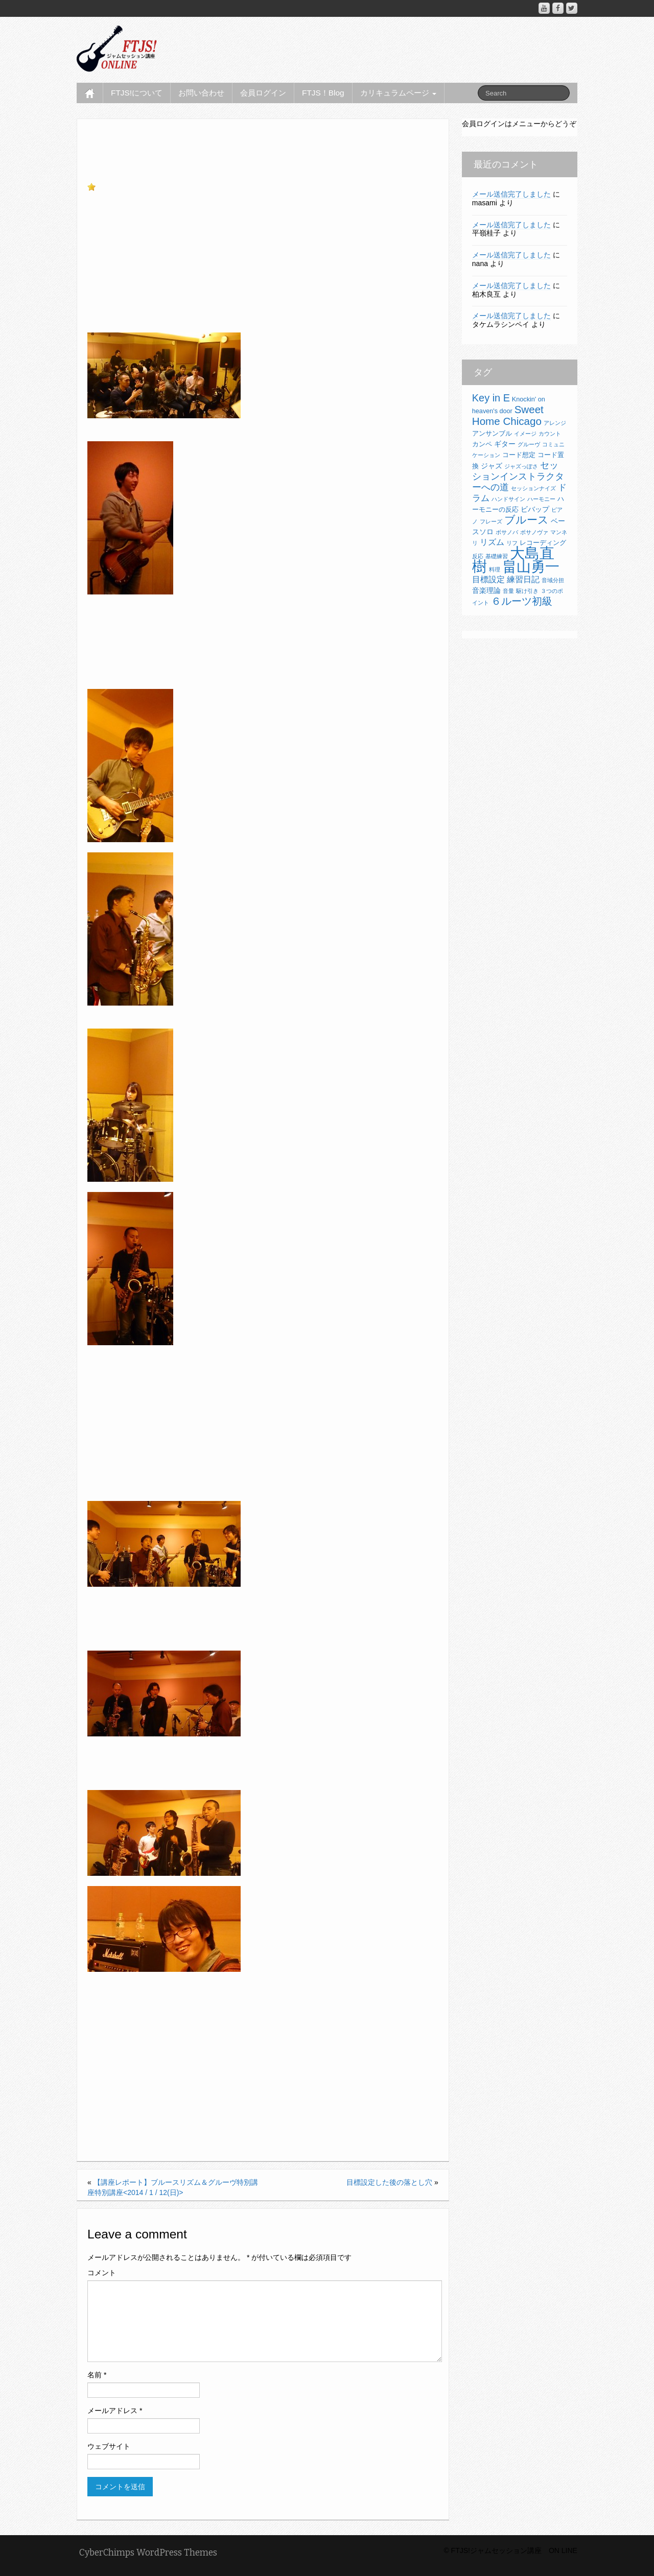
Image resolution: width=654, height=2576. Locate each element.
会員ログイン (263, 92)
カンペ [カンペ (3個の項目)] (482, 444)
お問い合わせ (201, 92)
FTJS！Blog (323, 92)
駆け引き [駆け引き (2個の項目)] (527, 591)
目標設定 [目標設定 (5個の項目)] (488, 579)
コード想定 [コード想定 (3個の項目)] (518, 455)
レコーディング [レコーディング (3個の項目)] (543, 542)
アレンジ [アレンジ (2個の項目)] (555, 423)
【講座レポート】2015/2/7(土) (155, 2132)
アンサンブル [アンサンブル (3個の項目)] (492, 433)
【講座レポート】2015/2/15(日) (157, 2102)
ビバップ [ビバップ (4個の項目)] (535, 509)
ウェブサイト (108, 2446)
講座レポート (203, 167)
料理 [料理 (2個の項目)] (494, 569)
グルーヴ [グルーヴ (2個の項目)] (529, 444)
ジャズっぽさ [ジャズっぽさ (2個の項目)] (521, 466)
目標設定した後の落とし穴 (389, 2182)
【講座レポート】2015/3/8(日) (155, 2040)
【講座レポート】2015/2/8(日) (155, 2122)
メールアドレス (114, 2410)
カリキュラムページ (398, 92)
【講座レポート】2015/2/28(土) (157, 2061)
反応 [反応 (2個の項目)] (477, 556)
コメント (101, 2273)
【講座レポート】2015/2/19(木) (157, 2091)
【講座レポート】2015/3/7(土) (155, 2051)
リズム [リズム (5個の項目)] (492, 542)
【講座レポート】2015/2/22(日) (157, 2071)
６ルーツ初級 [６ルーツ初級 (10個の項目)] (521, 601)
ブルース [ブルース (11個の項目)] (526, 520)
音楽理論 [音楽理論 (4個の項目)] (486, 590)
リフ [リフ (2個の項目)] (512, 543)
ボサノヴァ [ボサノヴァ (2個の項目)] (534, 532)
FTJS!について (136, 92)
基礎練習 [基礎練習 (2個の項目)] (496, 556)
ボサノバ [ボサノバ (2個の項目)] (507, 532)
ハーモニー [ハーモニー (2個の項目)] (541, 499)
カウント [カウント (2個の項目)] (550, 434)
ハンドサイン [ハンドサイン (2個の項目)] (508, 499)
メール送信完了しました (511, 194)
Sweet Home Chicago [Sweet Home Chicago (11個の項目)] (508, 415)
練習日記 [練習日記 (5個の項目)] (523, 579)
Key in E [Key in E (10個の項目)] (491, 397)
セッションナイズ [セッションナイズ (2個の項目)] (533, 488)
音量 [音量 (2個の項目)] (508, 591)
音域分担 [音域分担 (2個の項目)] (553, 580)
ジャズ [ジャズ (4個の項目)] (491, 466)
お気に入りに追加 (125, 186)
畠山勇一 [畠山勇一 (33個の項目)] (530, 567)
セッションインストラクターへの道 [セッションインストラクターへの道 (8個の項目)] (518, 476)
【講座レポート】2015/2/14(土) (157, 2112)
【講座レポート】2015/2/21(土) (157, 2081)
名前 (96, 2375)
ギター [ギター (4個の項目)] (505, 444)
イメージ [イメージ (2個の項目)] (525, 434)
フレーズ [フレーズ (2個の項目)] (491, 521)
